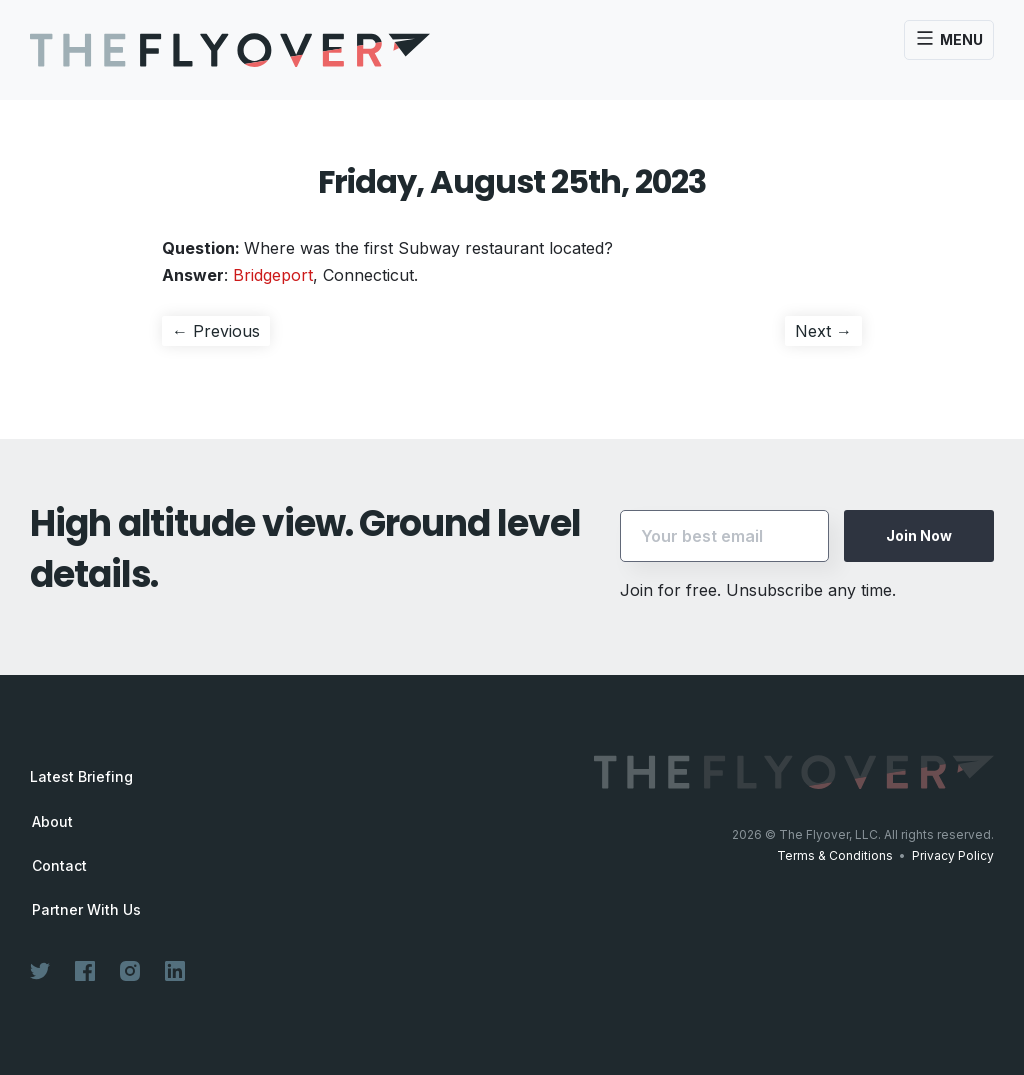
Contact (59, 866)
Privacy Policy (953, 855)
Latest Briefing (81, 776)
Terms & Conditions (835, 855)
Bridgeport (273, 275)
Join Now (919, 535)
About (52, 822)
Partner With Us (86, 910)
